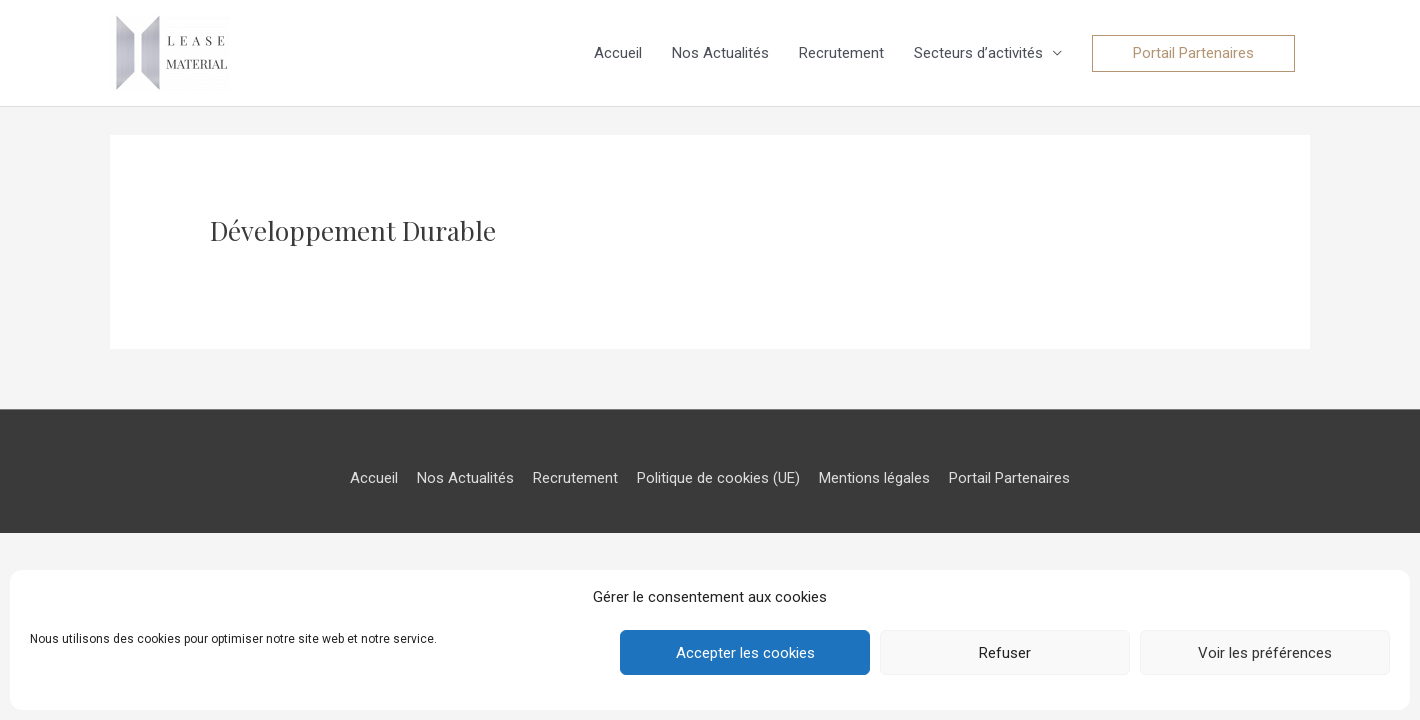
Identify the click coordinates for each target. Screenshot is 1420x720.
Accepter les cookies (745, 653)
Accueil (618, 53)
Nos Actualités (720, 53)
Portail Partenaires (1009, 478)
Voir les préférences (1265, 653)
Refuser (1005, 653)
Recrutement (841, 53)
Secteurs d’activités (978, 53)
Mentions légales (874, 478)
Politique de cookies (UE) (718, 478)
